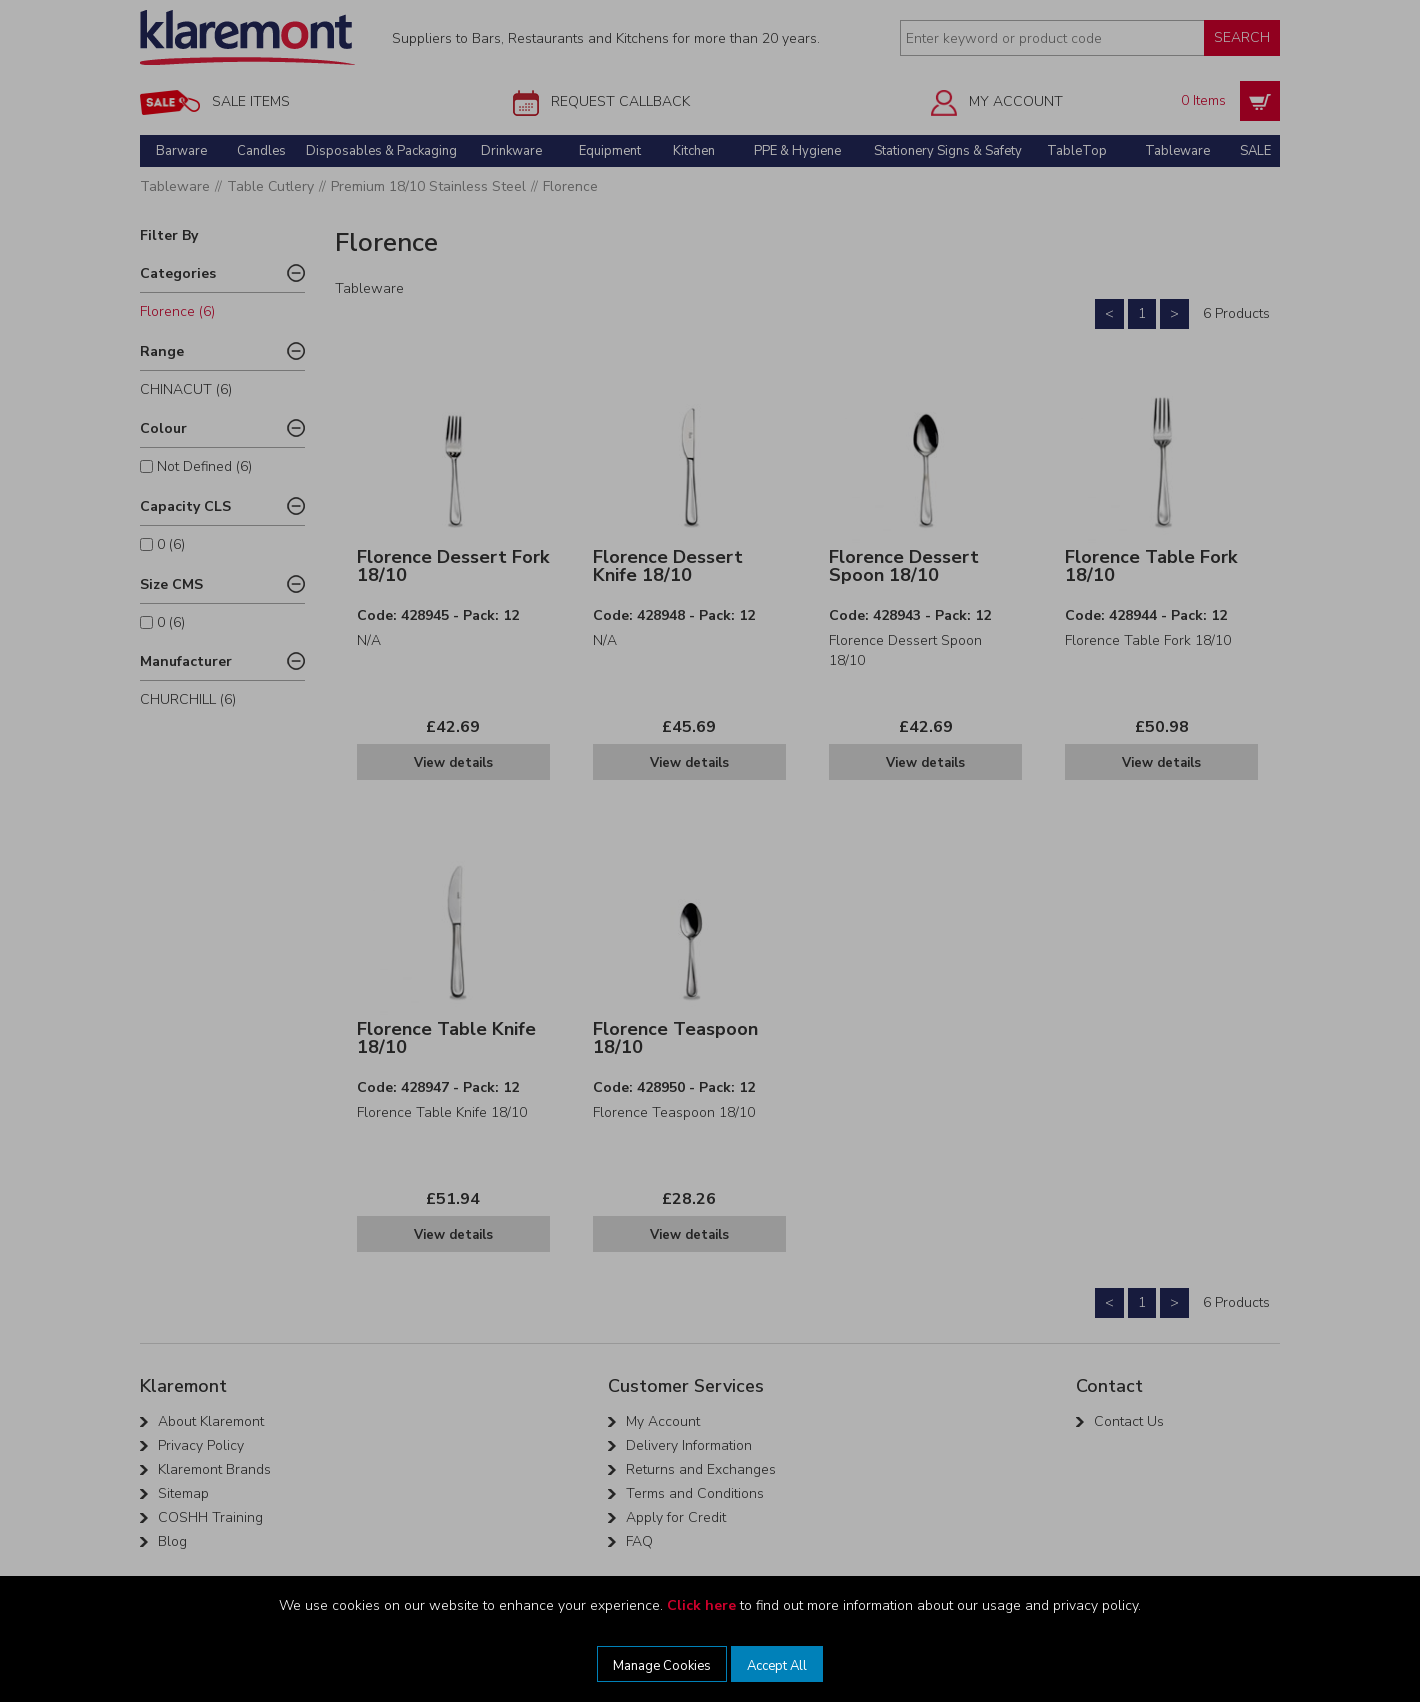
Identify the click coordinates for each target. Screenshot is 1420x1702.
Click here (701, 1605)
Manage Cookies (662, 1666)
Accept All (777, 1666)
